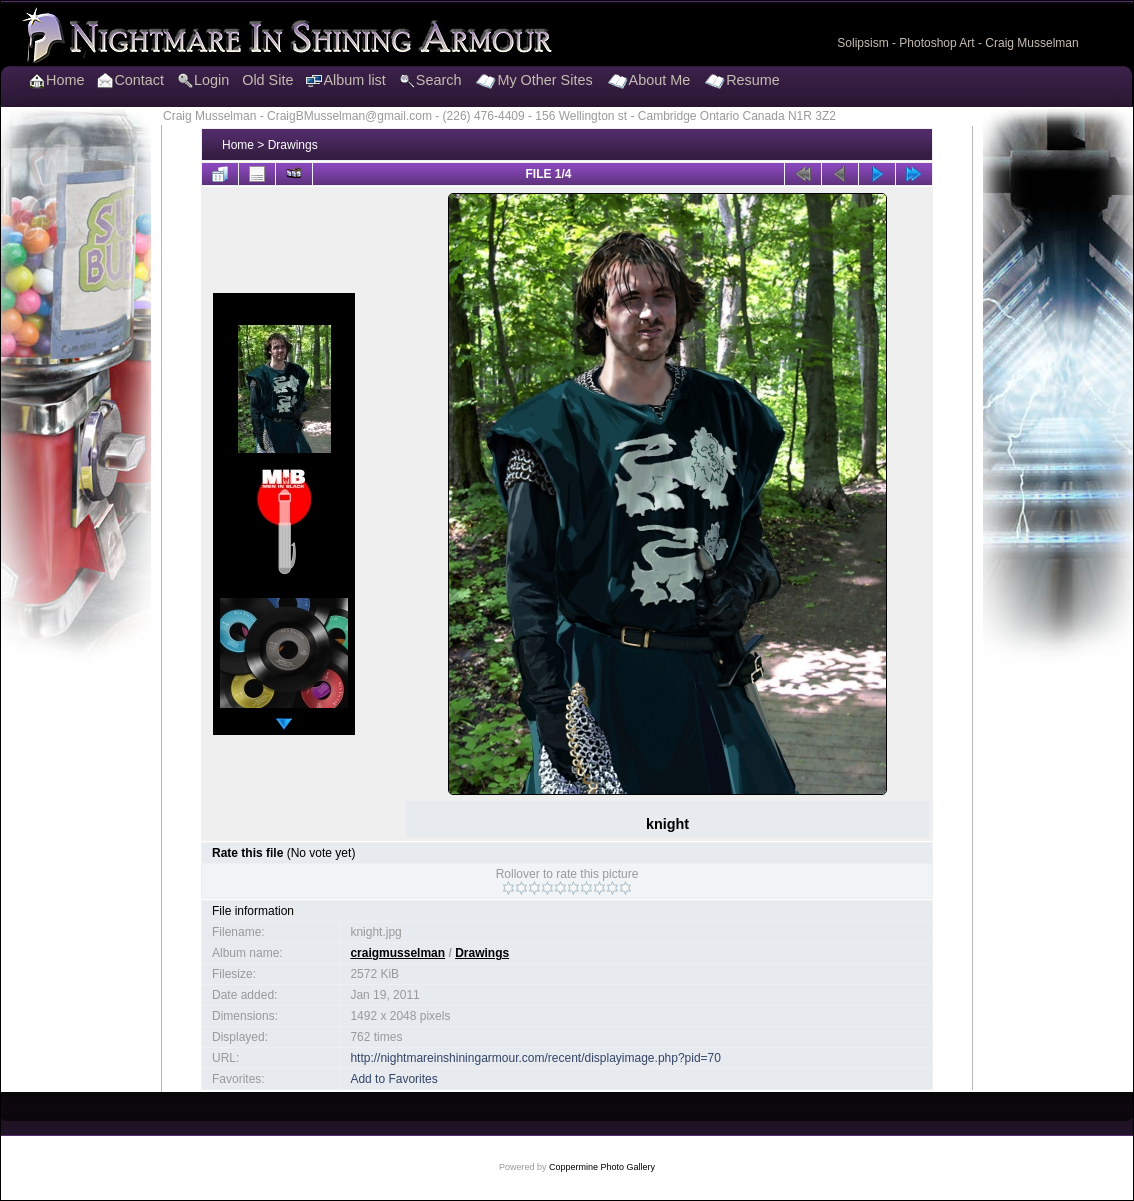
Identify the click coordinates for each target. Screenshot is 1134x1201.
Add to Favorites (393, 1079)
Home (238, 145)
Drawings (293, 145)
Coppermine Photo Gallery (602, 1167)
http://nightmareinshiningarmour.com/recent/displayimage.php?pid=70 (535, 1058)
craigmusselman (397, 953)
